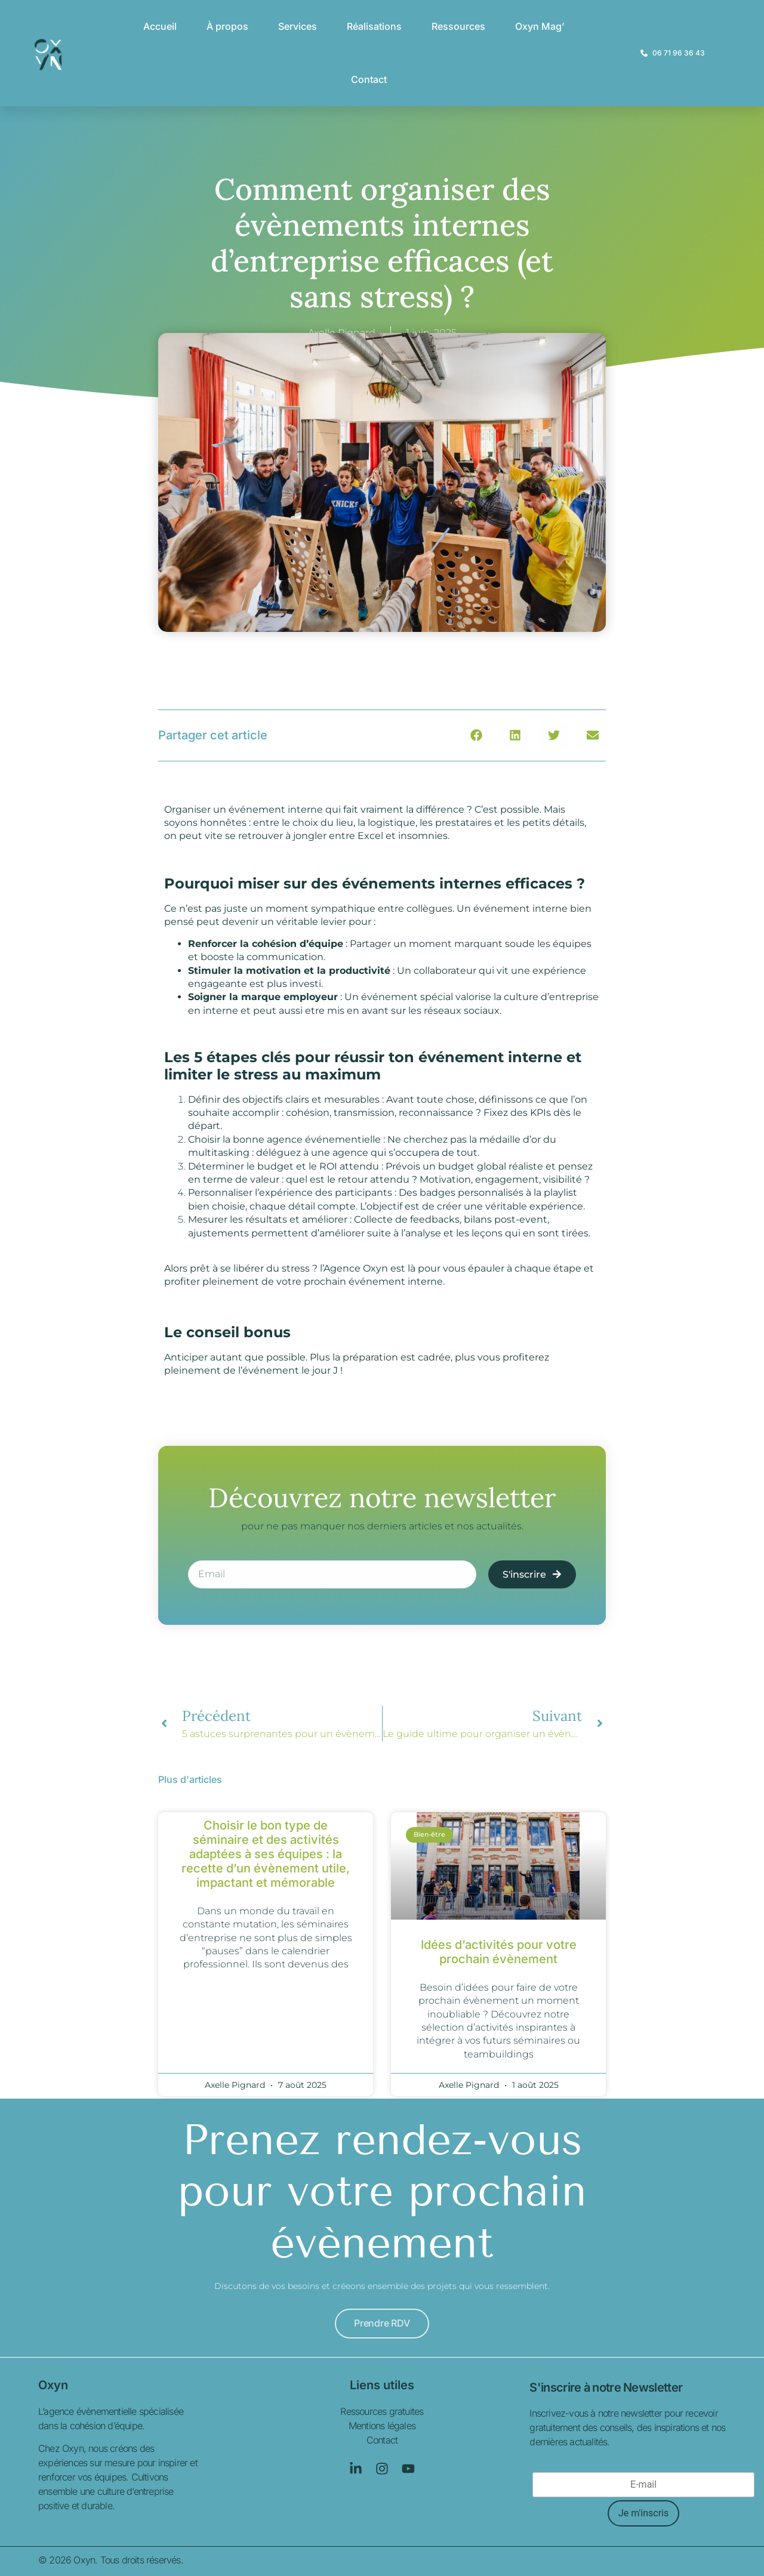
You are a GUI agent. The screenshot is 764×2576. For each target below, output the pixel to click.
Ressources (458, 26)
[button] (476, 735)
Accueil (160, 26)
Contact (369, 79)
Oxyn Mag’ (539, 26)
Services (297, 26)
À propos (227, 26)
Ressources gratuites (381, 2411)
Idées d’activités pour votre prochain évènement (499, 1952)
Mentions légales (382, 2426)
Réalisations (374, 26)
